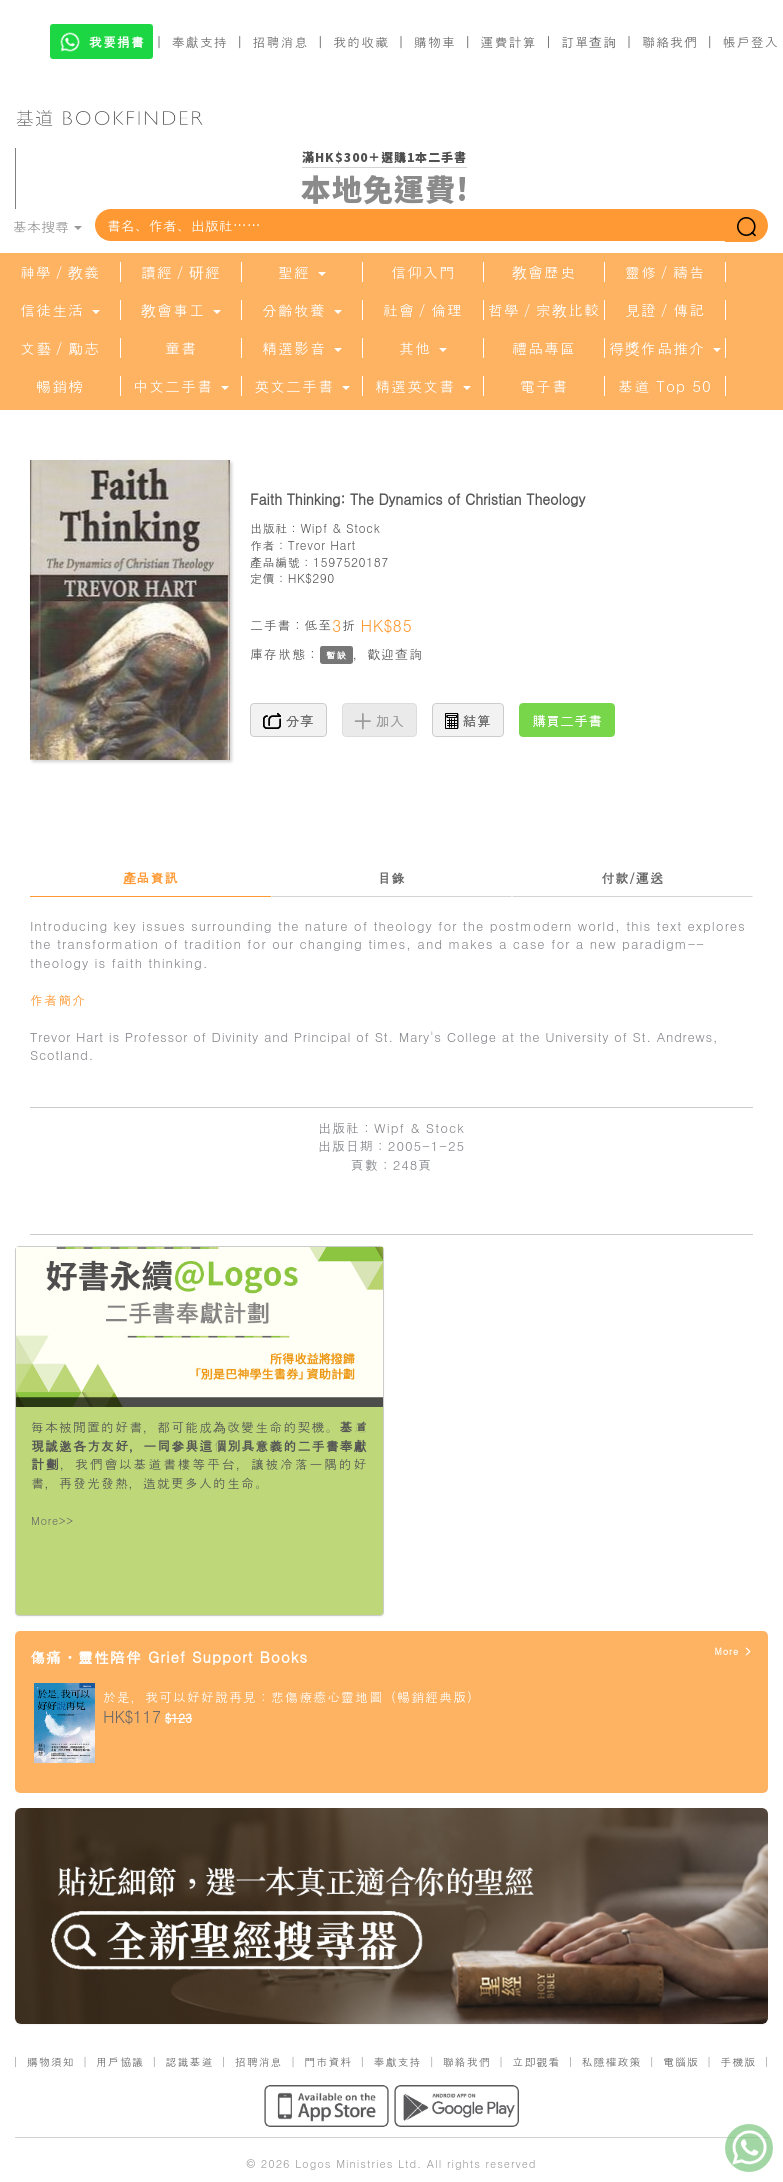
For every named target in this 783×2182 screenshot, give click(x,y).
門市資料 (328, 2061)
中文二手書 (181, 386)
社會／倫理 (423, 310)
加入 (379, 720)
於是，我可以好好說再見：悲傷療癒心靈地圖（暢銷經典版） (292, 1696)
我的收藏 (361, 41)
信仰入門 (423, 272)
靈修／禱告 (665, 272)
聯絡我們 (670, 41)
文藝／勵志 (60, 348)
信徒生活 (60, 310)
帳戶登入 (751, 41)
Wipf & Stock (340, 527)
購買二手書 (567, 720)
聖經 (302, 272)
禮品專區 (544, 348)
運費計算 (509, 41)
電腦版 (681, 2061)
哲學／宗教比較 (544, 310)
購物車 (435, 41)
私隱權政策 (612, 2061)
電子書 (544, 386)
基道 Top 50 (664, 386)
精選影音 (302, 348)
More (733, 1651)
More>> (52, 1520)
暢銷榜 (60, 386)
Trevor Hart (322, 544)
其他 (423, 348)
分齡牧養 (302, 310)
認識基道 (189, 2061)
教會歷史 (544, 272)
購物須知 (51, 2061)
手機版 (738, 2061)
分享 (288, 720)
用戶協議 (120, 2061)
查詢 (409, 653)
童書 (181, 348)
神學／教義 (60, 272)
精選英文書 (423, 386)
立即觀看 (536, 2061)
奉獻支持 (200, 41)
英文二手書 (302, 386)
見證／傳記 (665, 310)
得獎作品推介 (665, 348)
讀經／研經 (181, 272)
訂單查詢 (589, 41)
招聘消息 (281, 41)
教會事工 (181, 310)
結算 (468, 720)
